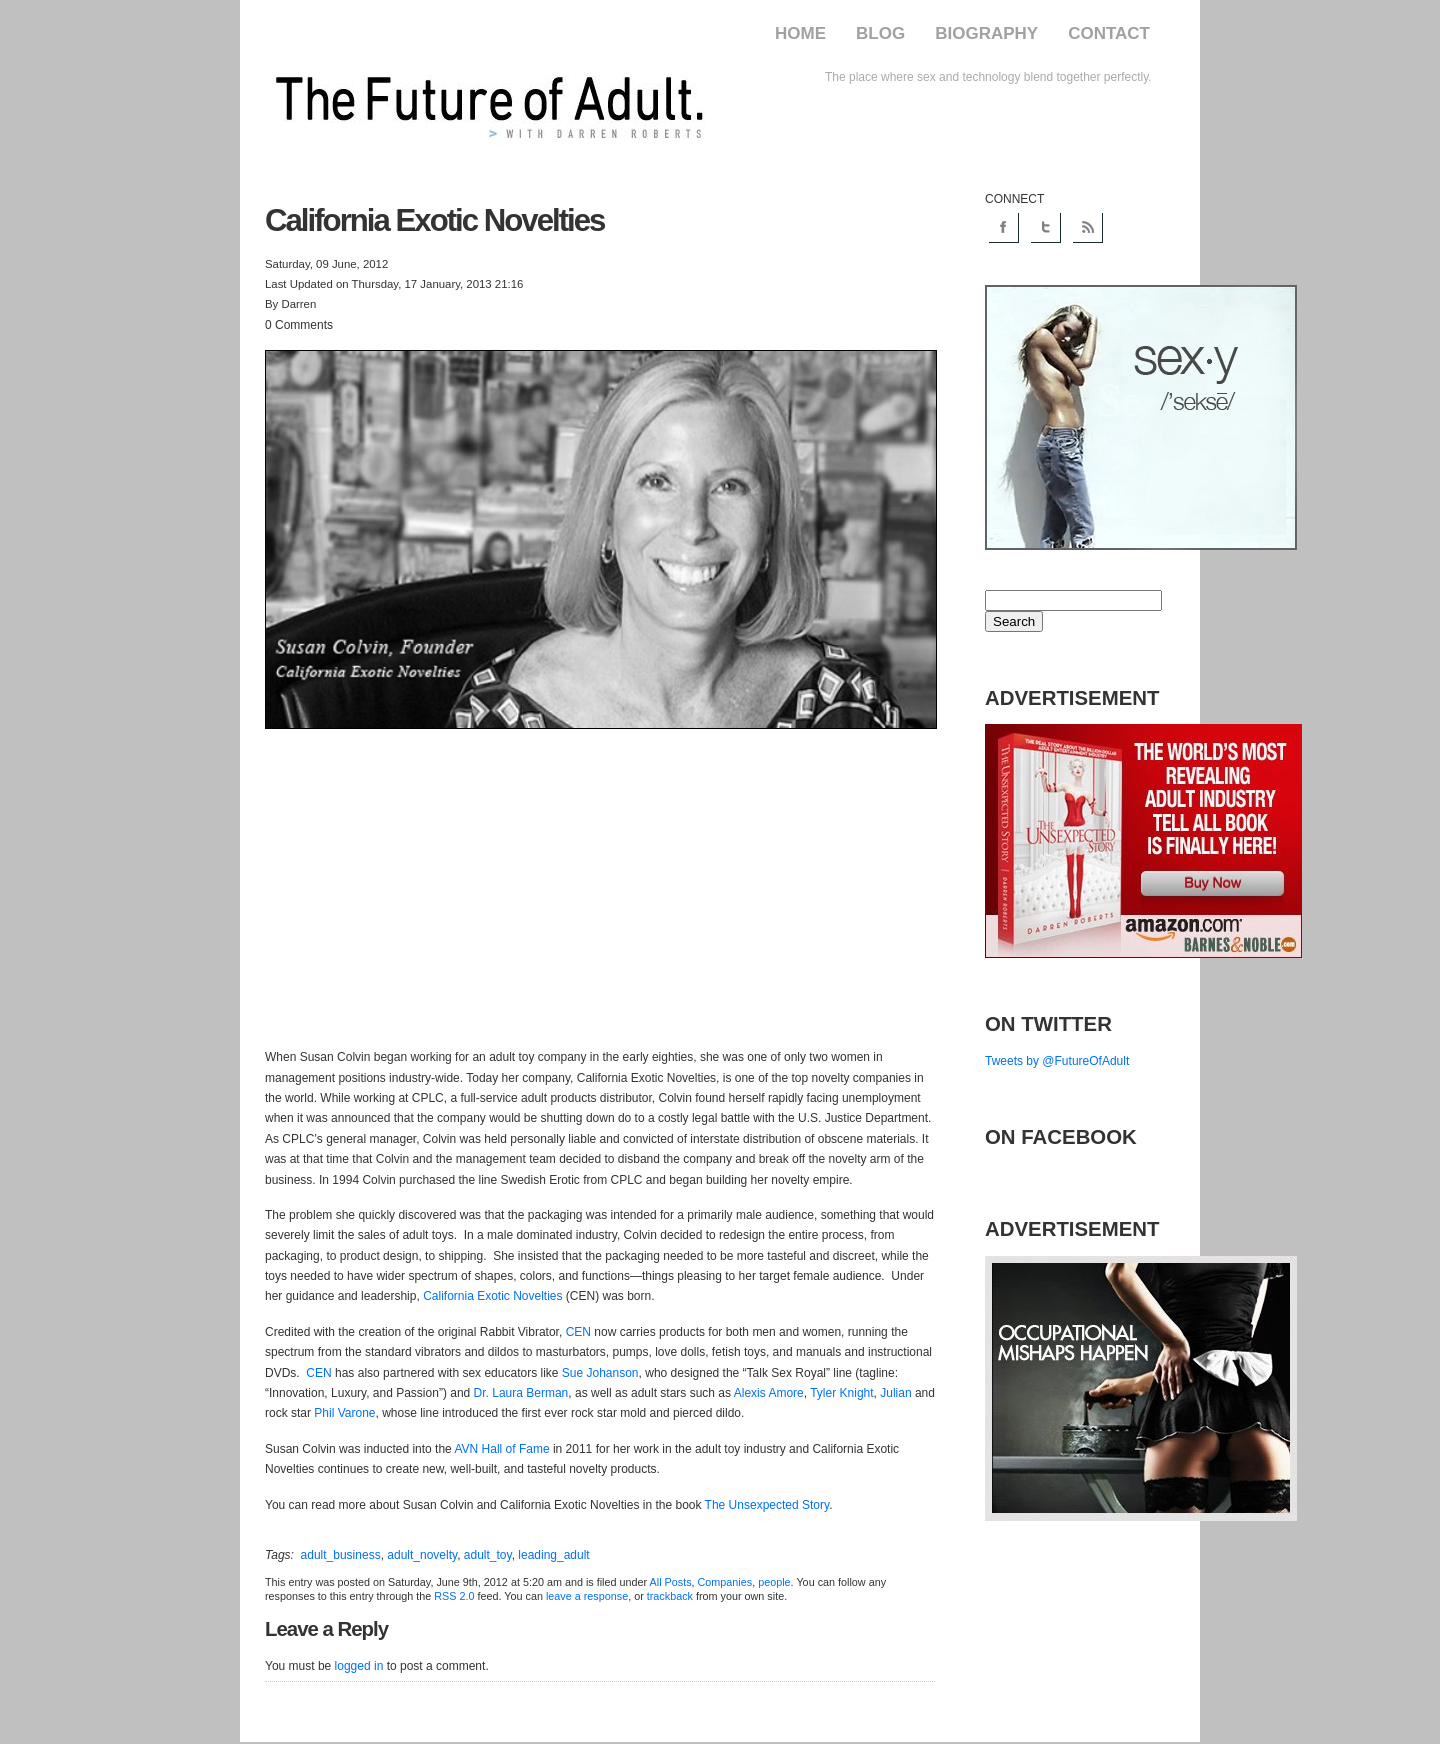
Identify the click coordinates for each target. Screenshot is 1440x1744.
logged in (359, 1666)
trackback (670, 1596)
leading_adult (553, 1555)
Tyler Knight (841, 1393)
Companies (725, 1582)
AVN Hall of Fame (501, 1449)
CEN (578, 1332)
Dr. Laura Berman (521, 1393)
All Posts (671, 1582)
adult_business (341, 1555)
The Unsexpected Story (767, 1505)
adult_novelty (422, 1555)
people (774, 1582)
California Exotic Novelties (492, 1296)
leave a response (587, 1596)
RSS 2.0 (454, 1596)
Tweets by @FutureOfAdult (1057, 1061)
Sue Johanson (600, 1373)
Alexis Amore (769, 1393)
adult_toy (488, 1555)
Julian (895, 1393)
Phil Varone (344, 1413)
